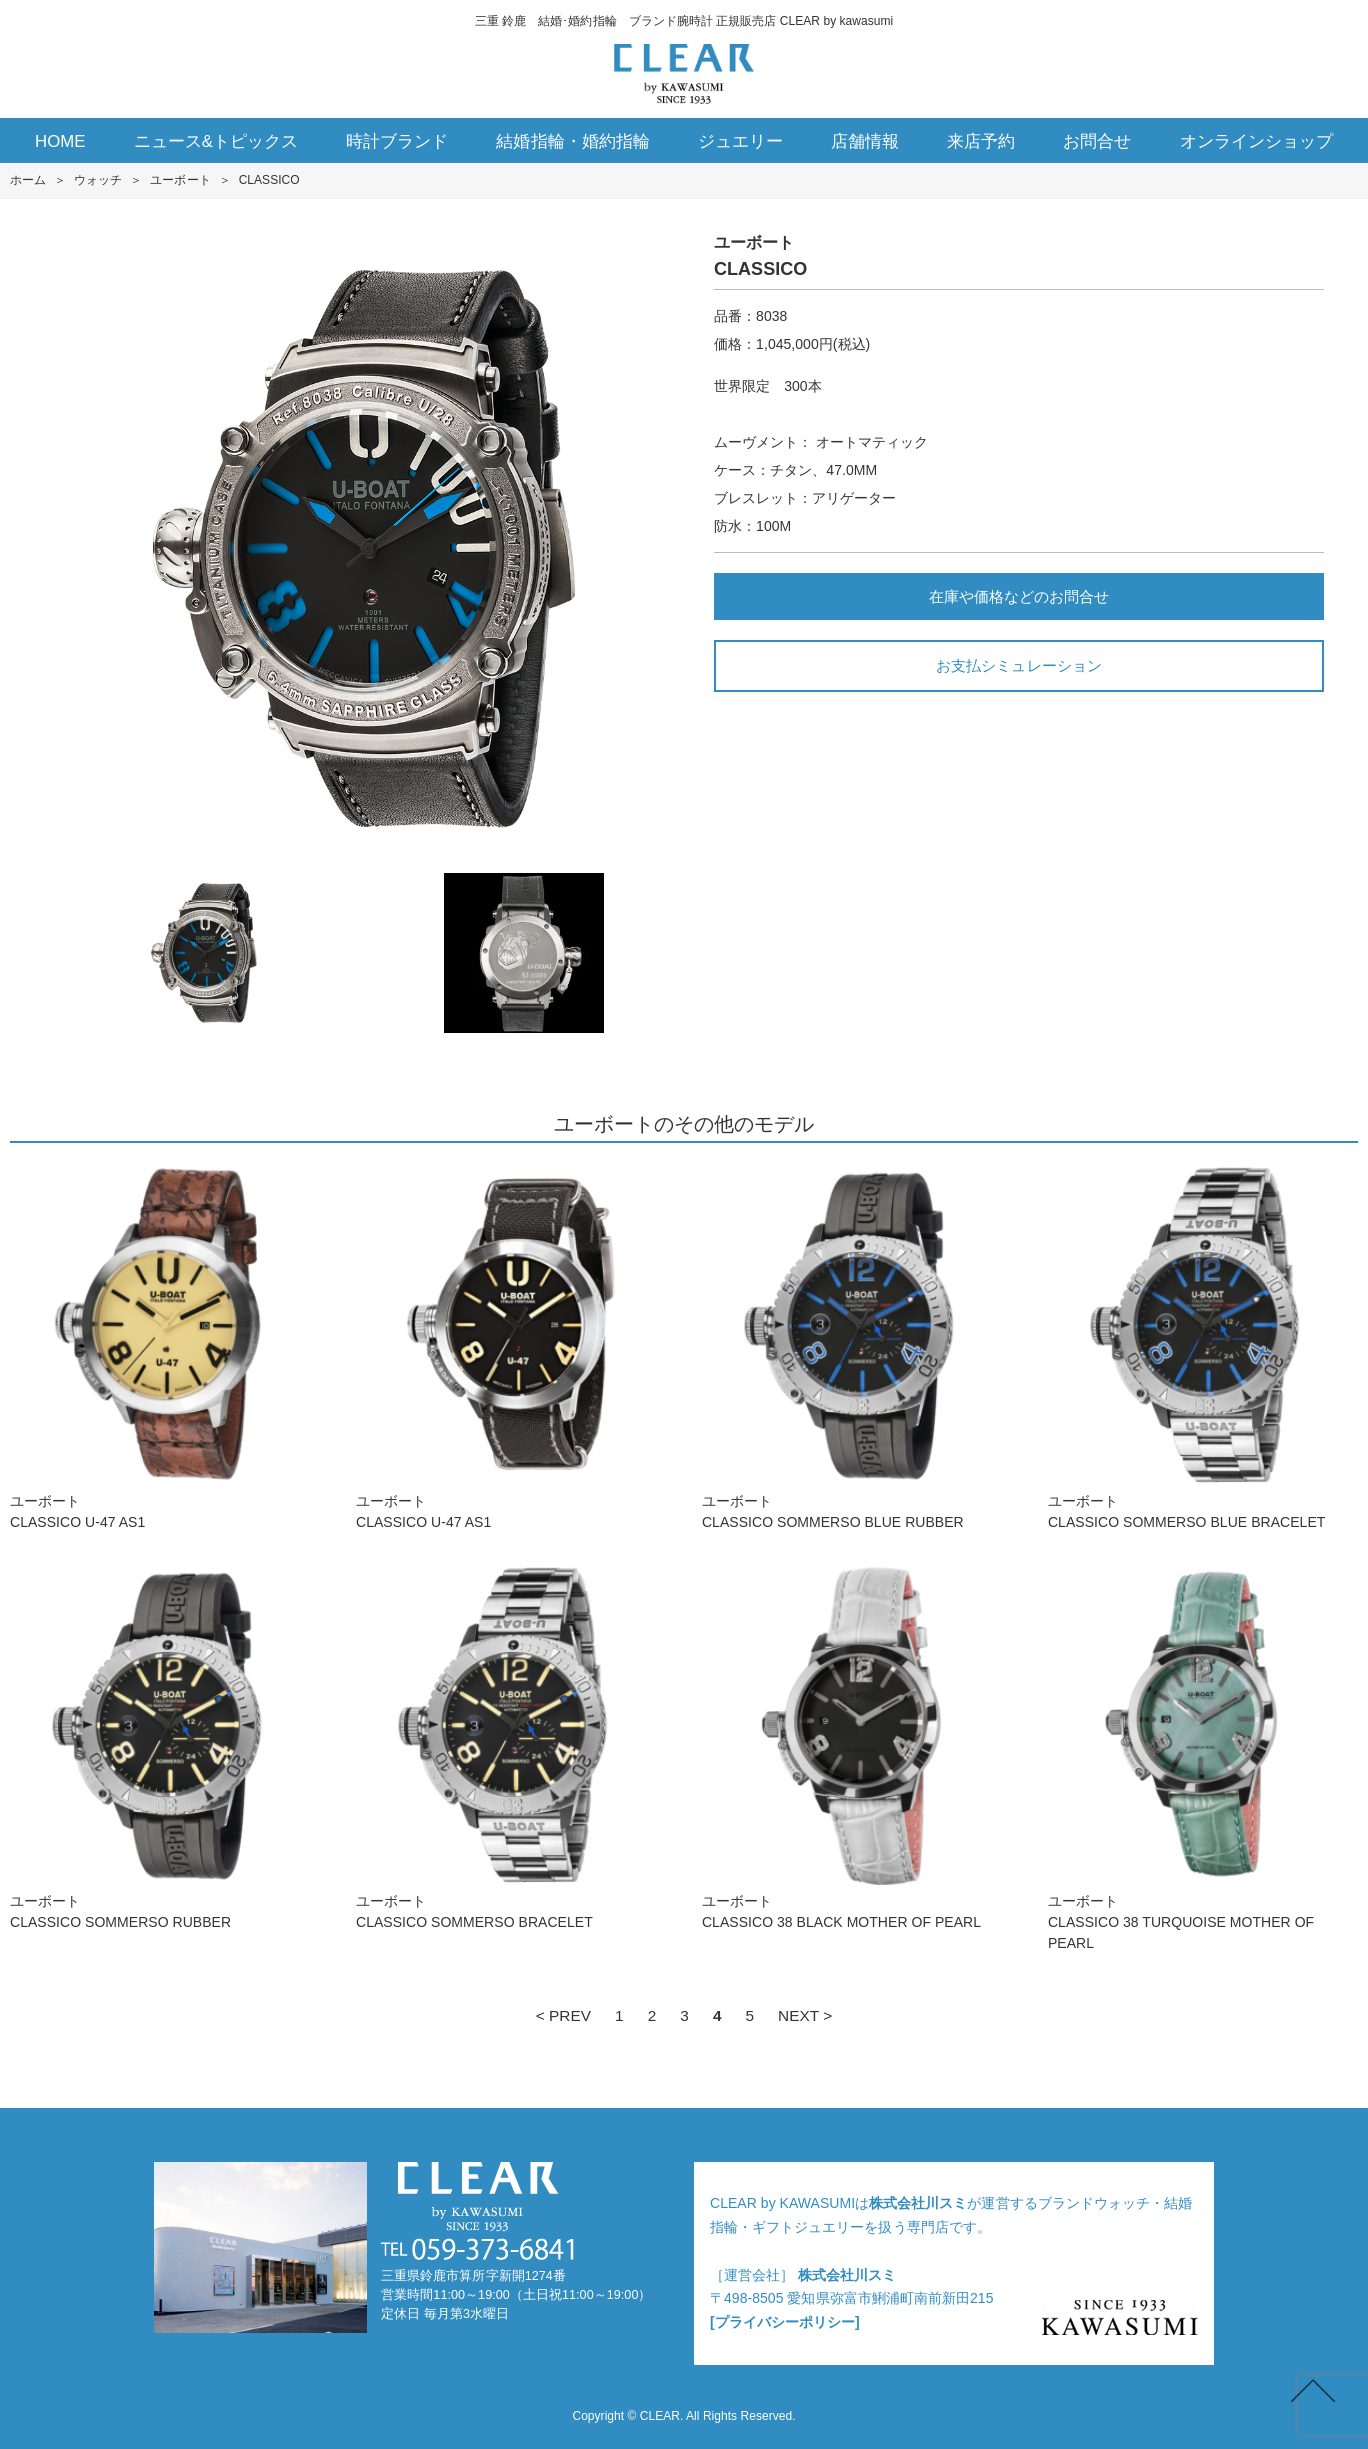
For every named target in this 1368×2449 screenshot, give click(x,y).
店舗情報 (865, 141)
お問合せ (1097, 141)
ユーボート (180, 180)
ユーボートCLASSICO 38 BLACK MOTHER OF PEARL (857, 1746)
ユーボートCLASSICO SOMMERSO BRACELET (511, 1746)
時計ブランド (397, 141)
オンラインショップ (1256, 141)
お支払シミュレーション (1018, 665)
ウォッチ (98, 180)
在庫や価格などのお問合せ (1019, 596)
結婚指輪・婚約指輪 (572, 141)
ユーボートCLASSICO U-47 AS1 (165, 1346)
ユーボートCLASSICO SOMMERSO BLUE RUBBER (857, 1346)
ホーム (28, 180)
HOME (60, 141)
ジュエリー (740, 141)
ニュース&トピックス (216, 141)
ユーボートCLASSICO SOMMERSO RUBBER (165, 1746)
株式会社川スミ (918, 2203)
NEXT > (805, 2015)
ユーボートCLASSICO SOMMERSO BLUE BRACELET (1203, 1346)
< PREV (563, 2015)
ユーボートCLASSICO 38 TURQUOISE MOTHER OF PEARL (1203, 1757)
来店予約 (981, 141)
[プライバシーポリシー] (785, 2322)
